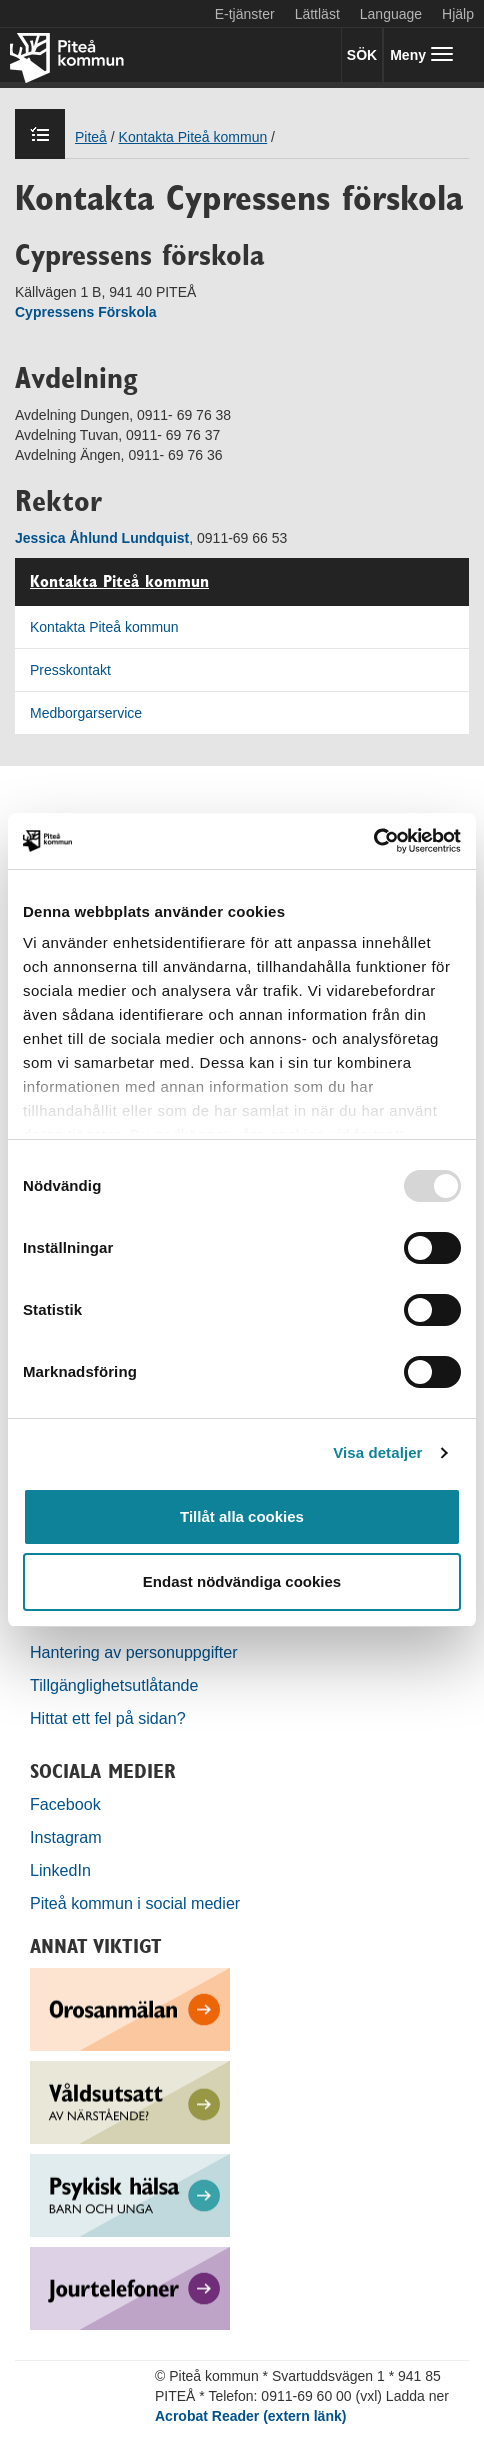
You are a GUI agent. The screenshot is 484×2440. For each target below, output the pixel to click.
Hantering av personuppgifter (134, 1652)
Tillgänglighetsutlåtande (114, 1685)
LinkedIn (60, 1870)
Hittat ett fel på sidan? (108, 1718)
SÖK (362, 55)
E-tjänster (245, 14)
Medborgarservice (86, 713)
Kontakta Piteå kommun (119, 582)
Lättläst (317, 14)
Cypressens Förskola (86, 312)
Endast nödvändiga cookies (242, 1581)
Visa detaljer (377, 1452)
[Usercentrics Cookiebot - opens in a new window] (373, 841)
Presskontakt (70, 670)
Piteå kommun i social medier (135, 1903)
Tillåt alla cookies (242, 1516)
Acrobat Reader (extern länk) (250, 2416)
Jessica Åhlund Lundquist (102, 538)
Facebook (65, 1804)
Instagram (66, 1837)
